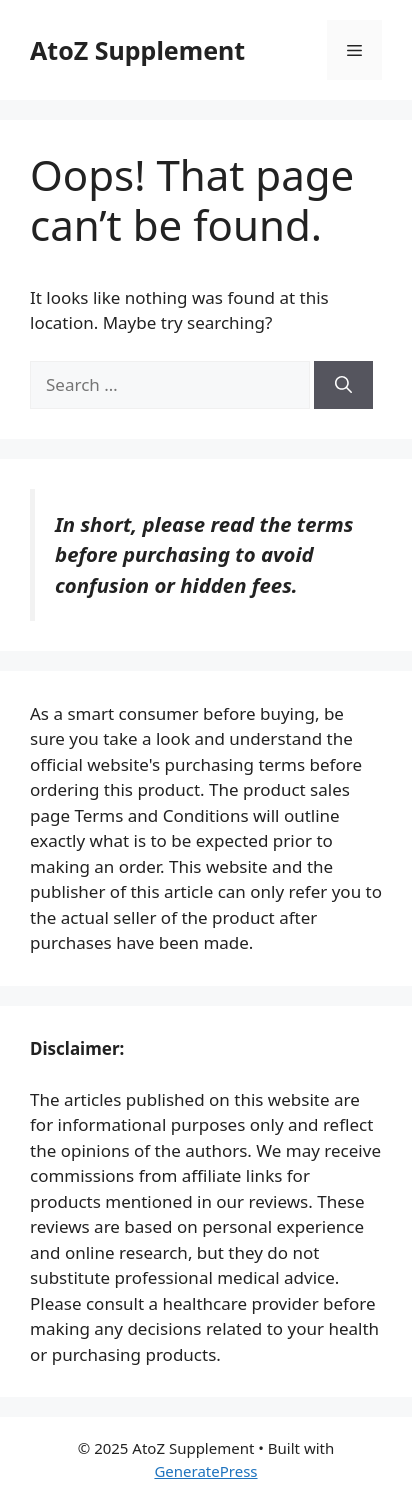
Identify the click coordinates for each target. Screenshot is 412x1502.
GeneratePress (205, 1471)
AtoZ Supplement (137, 50)
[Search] (343, 385)
